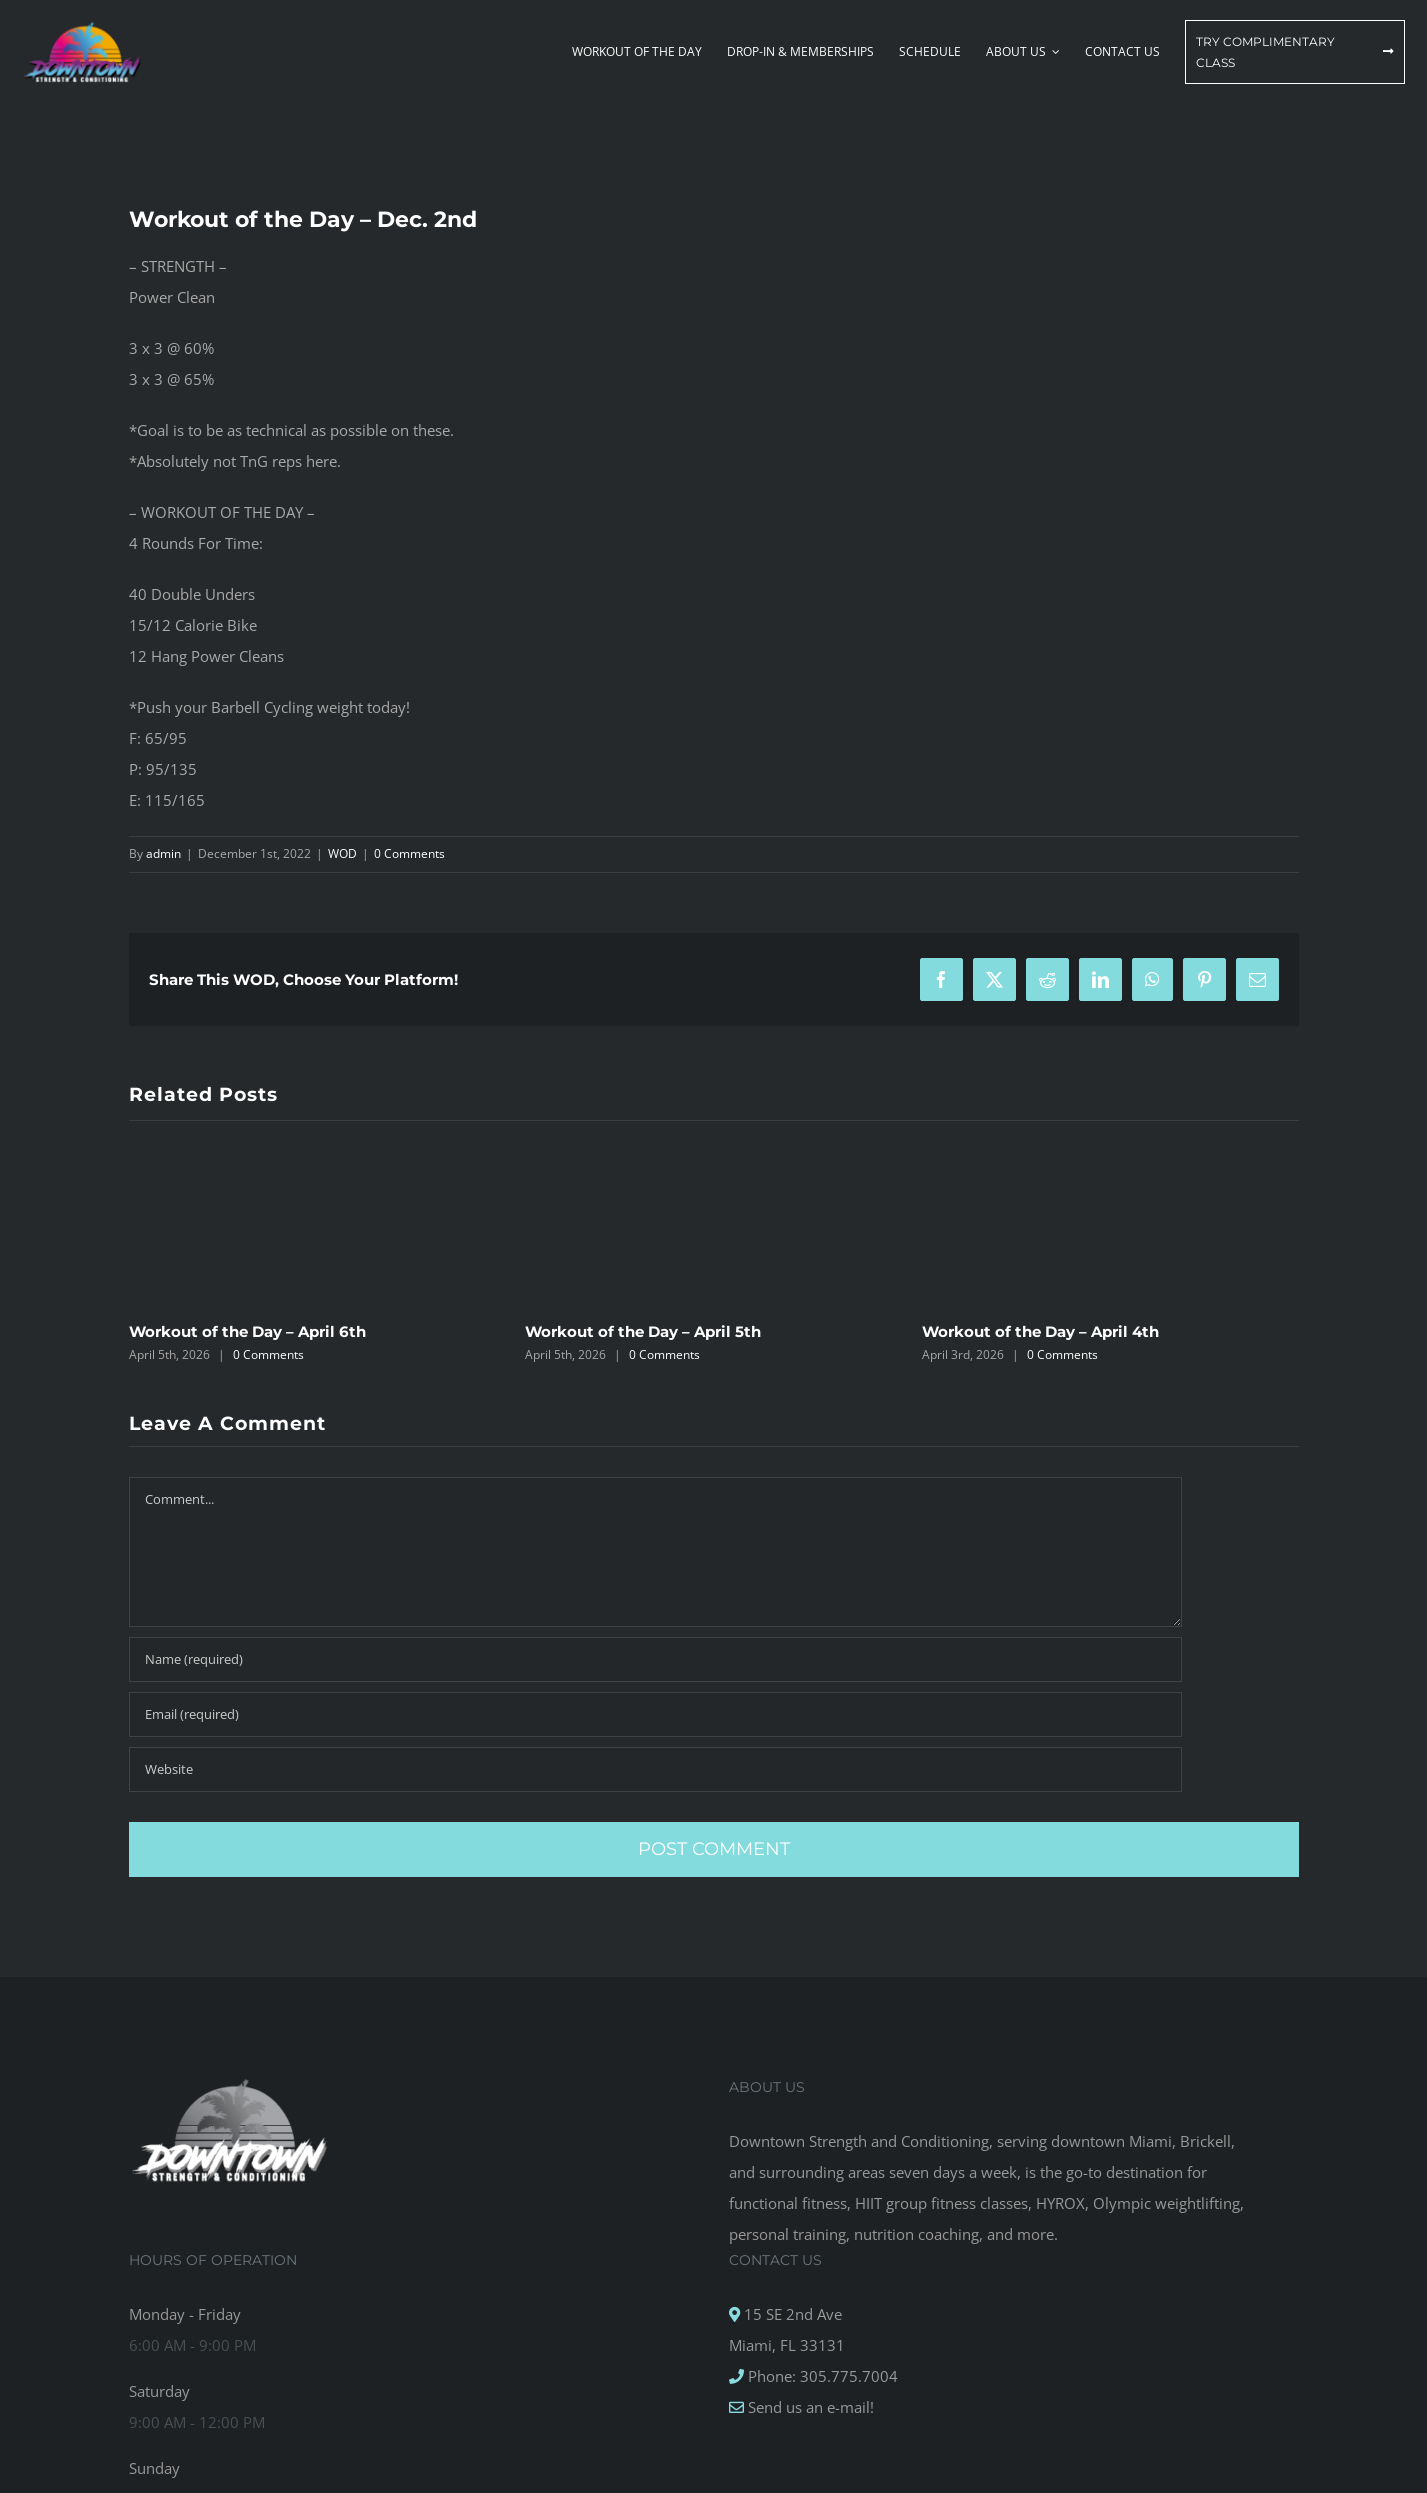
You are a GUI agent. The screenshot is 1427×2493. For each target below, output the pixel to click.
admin (163, 853)
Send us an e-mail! (809, 2407)
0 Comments (409, 853)
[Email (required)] (655, 1714)
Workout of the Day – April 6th (247, 1331)
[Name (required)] (655, 1659)
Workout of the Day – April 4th (1040, 1331)
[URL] (655, 1769)
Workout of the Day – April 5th (643, 1331)
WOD (342, 853)
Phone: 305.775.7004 (821, 2376)
